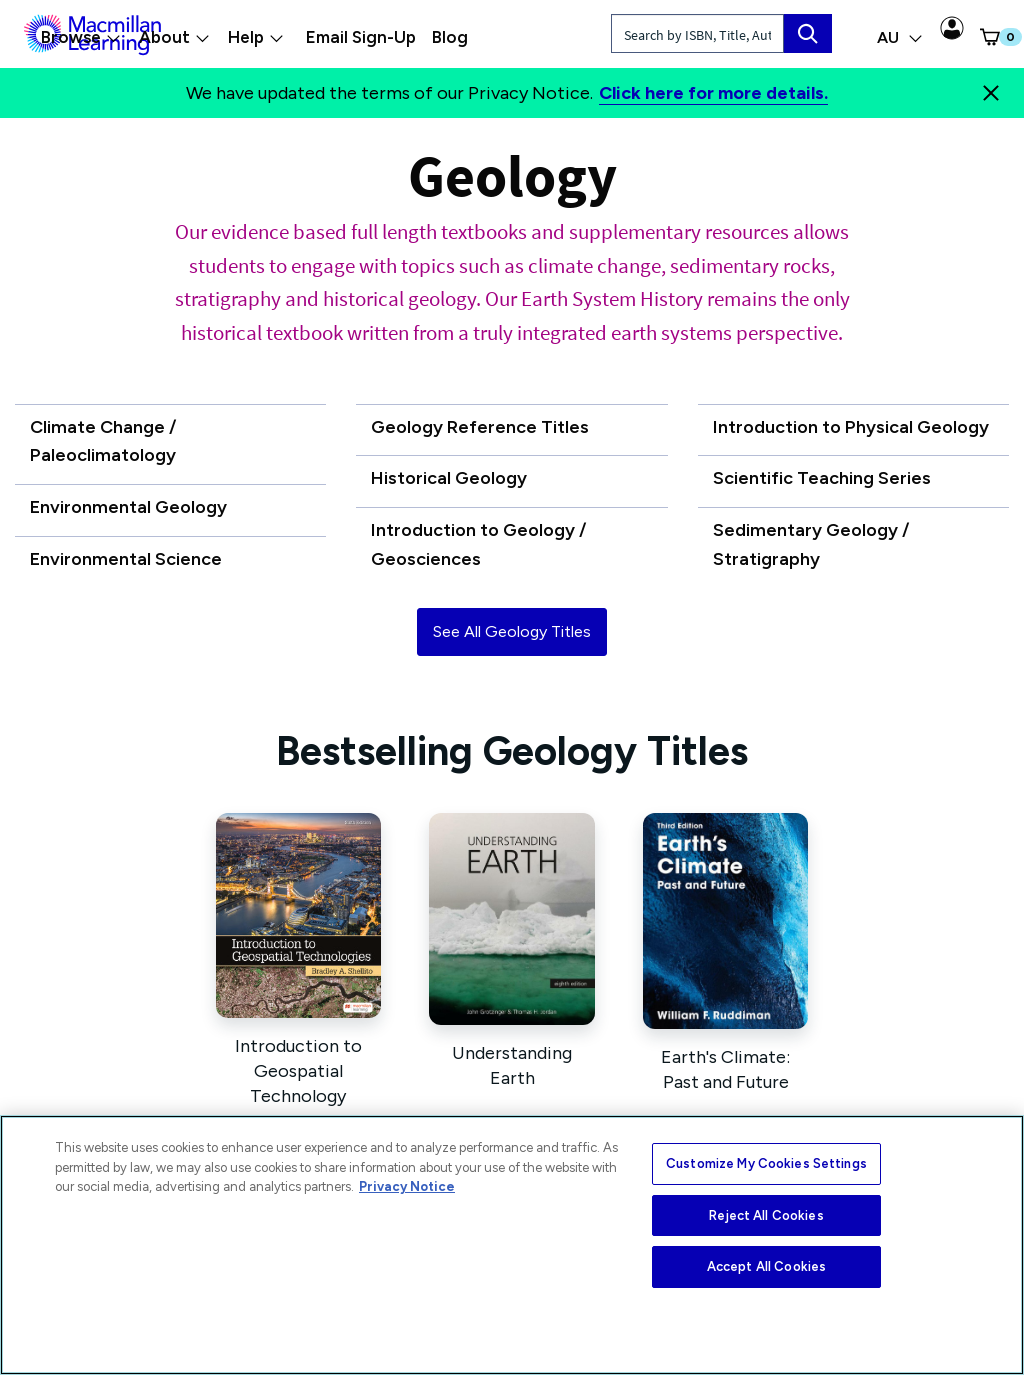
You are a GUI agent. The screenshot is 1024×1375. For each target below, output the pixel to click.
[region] (512, 1245)
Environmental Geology (128, 507)
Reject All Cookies (766, 1215)
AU (900, 37)
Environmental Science (126, 559)
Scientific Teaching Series (822, 478)
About (174, 37)
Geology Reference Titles (480, 427)
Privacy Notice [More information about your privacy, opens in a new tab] (407, 1186)
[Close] (991, 93)
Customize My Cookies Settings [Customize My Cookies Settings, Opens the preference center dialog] (766, 1163)
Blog (450, 37)
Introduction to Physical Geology (851, 427)
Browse (81, 37)
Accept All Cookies (766, 1266)
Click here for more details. (713, 93)
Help (256, 37)
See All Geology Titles (512, 631)
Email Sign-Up (361, 37)
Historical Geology (449, 478)
